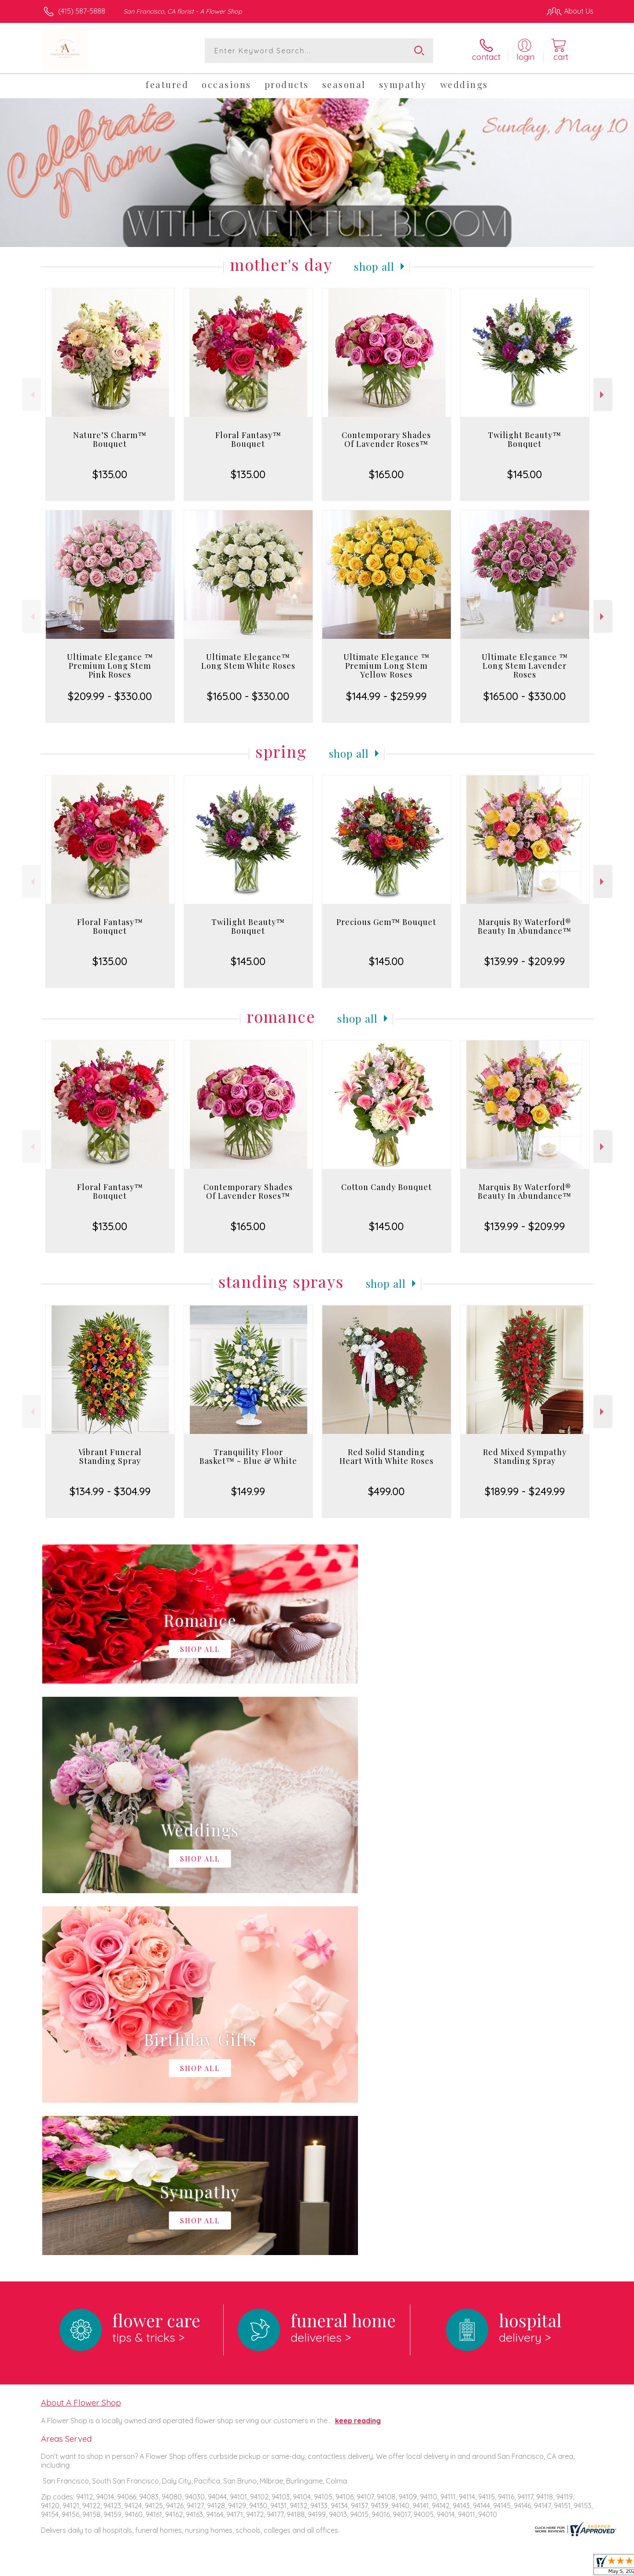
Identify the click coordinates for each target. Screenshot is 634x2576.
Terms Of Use (400, 2567)
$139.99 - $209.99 (524, 961)
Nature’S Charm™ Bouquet (110, 439)
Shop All (374, 266)
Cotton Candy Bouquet (386, 1187)
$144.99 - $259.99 (386, 696)
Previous (31, 394)
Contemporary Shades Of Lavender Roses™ (386, 439)
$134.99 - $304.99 (110, 1491)
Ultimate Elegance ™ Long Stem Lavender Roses (525, 666)
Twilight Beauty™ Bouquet (524, 439)
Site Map (569, 2567)
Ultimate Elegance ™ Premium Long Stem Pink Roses (110, 666)
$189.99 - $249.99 (525, 1491)
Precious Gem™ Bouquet (386, 922)
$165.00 (386, 474)
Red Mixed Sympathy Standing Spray (525, 1456)
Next (602, 394)
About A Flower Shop (81, 2040)
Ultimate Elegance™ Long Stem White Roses (248, 661)
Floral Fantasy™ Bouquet (248, 439)
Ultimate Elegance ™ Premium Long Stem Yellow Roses (386, 666)
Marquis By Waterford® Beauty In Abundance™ (524, 926)
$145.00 (524, 474)
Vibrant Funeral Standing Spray (110, 1456)
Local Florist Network (515, 2567)
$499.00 (386, 1491)
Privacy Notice (452, 2567)
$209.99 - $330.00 (110, 696)
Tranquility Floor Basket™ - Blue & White (248, 1456)
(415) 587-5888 (81, 11)
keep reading (358, 2058)
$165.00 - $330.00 (248, 696)
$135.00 (109, 474)
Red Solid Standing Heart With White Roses (386, 1456)
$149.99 (248, 1491)
